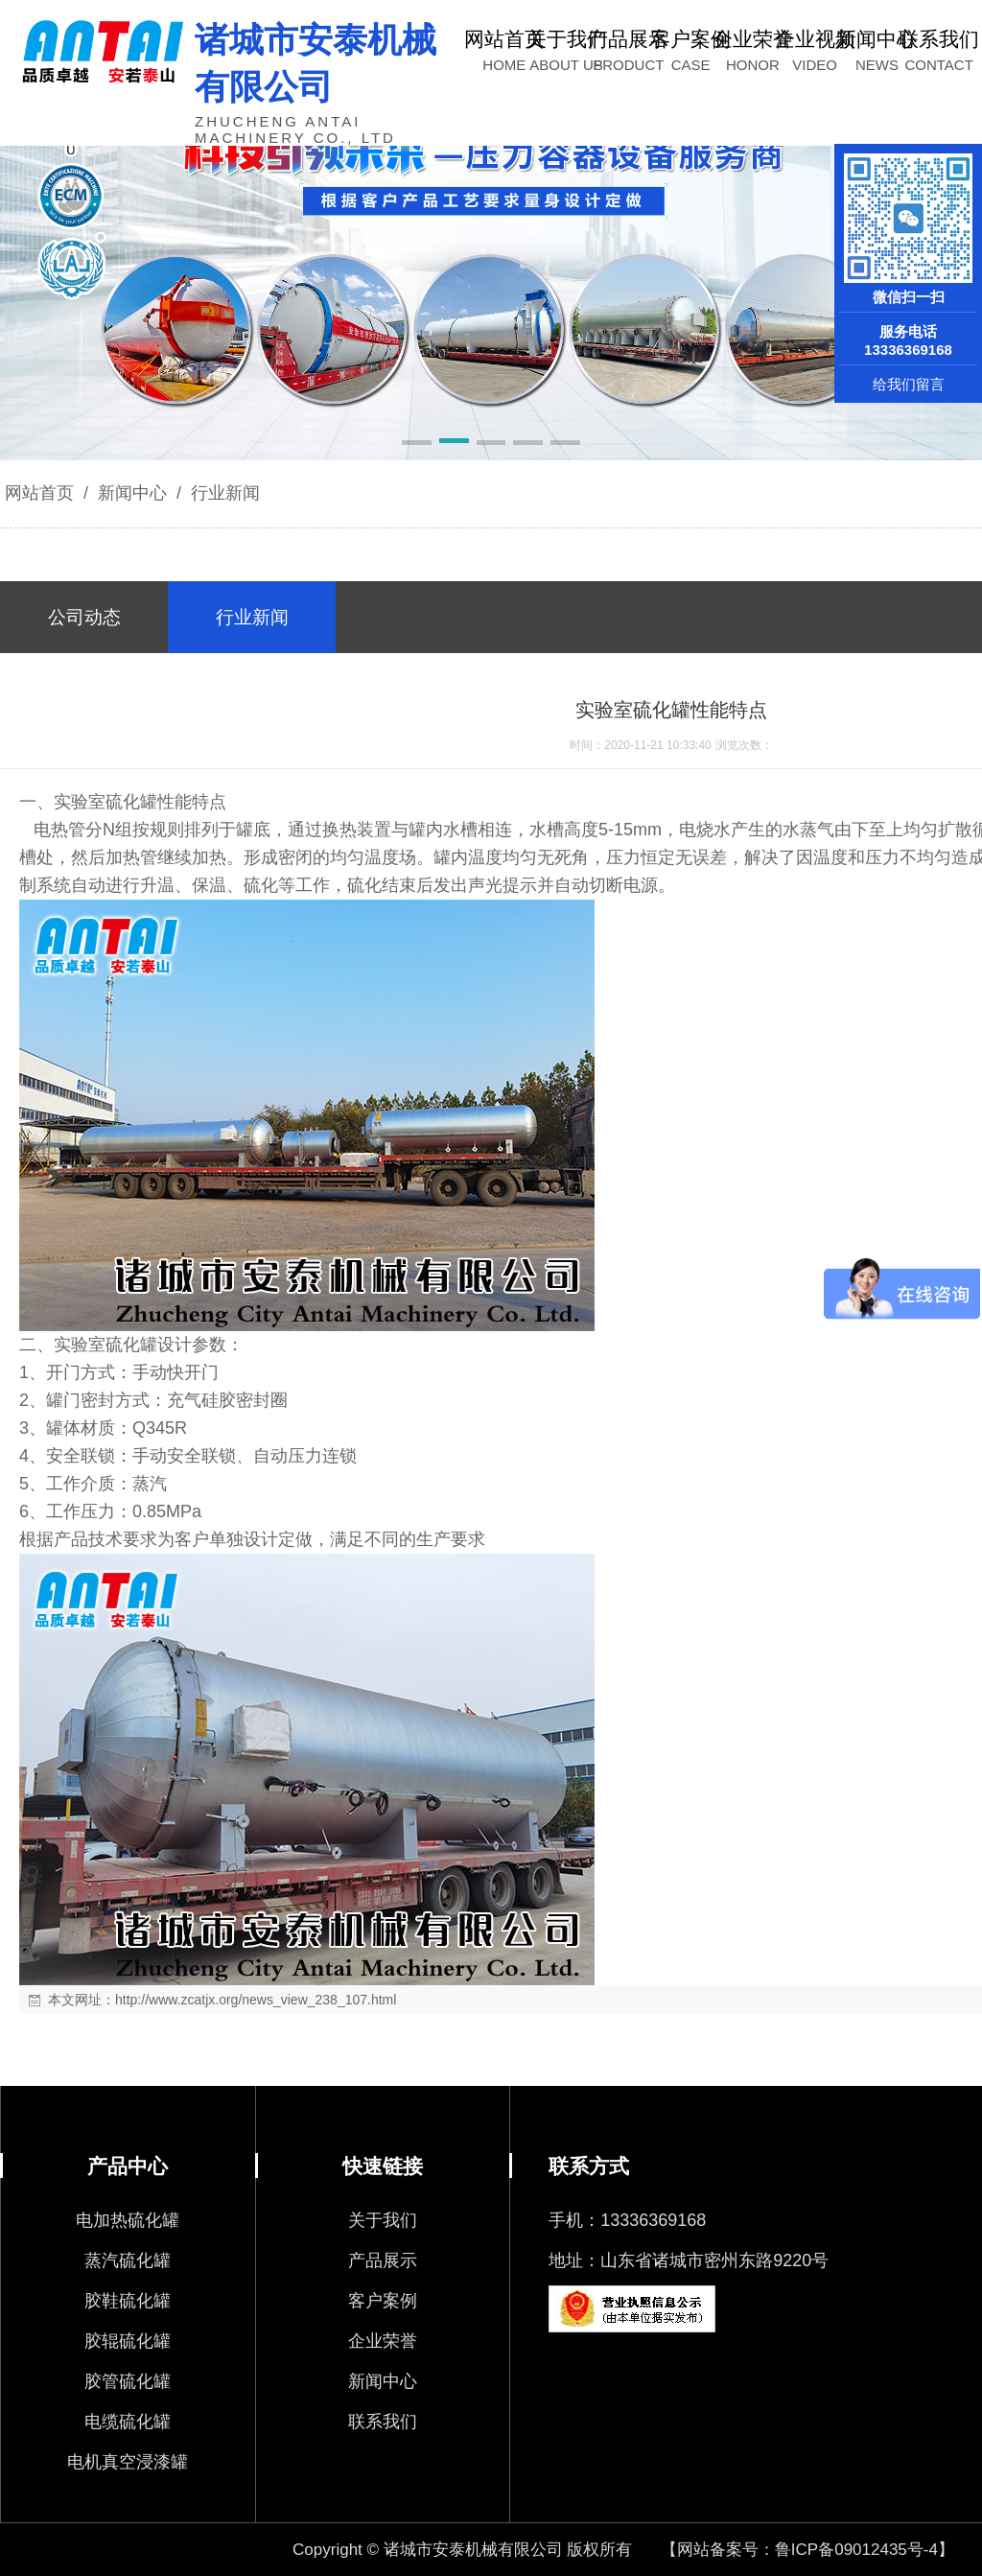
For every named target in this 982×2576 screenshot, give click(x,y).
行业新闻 (223, 493)
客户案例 (382, 2300)
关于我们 (382, 2220)
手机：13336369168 (627, 2220)
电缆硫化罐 (127, 2421)
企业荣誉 (382, 2341)
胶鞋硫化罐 (127, 2300)
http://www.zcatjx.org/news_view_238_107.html (255, 1999)
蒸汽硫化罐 (127, 2260)
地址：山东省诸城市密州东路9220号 (689, 2260)
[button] (417, 444)
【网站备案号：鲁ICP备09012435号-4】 (807, 2550)
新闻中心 (132, 493)
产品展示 (382, 2260)
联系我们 (382, 2421)
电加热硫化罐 (127, 2220)
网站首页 (39, 493)
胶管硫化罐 (127, 2381)
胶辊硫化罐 (127, 2341)
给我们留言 (909, 384)
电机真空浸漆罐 (127, 2461)
